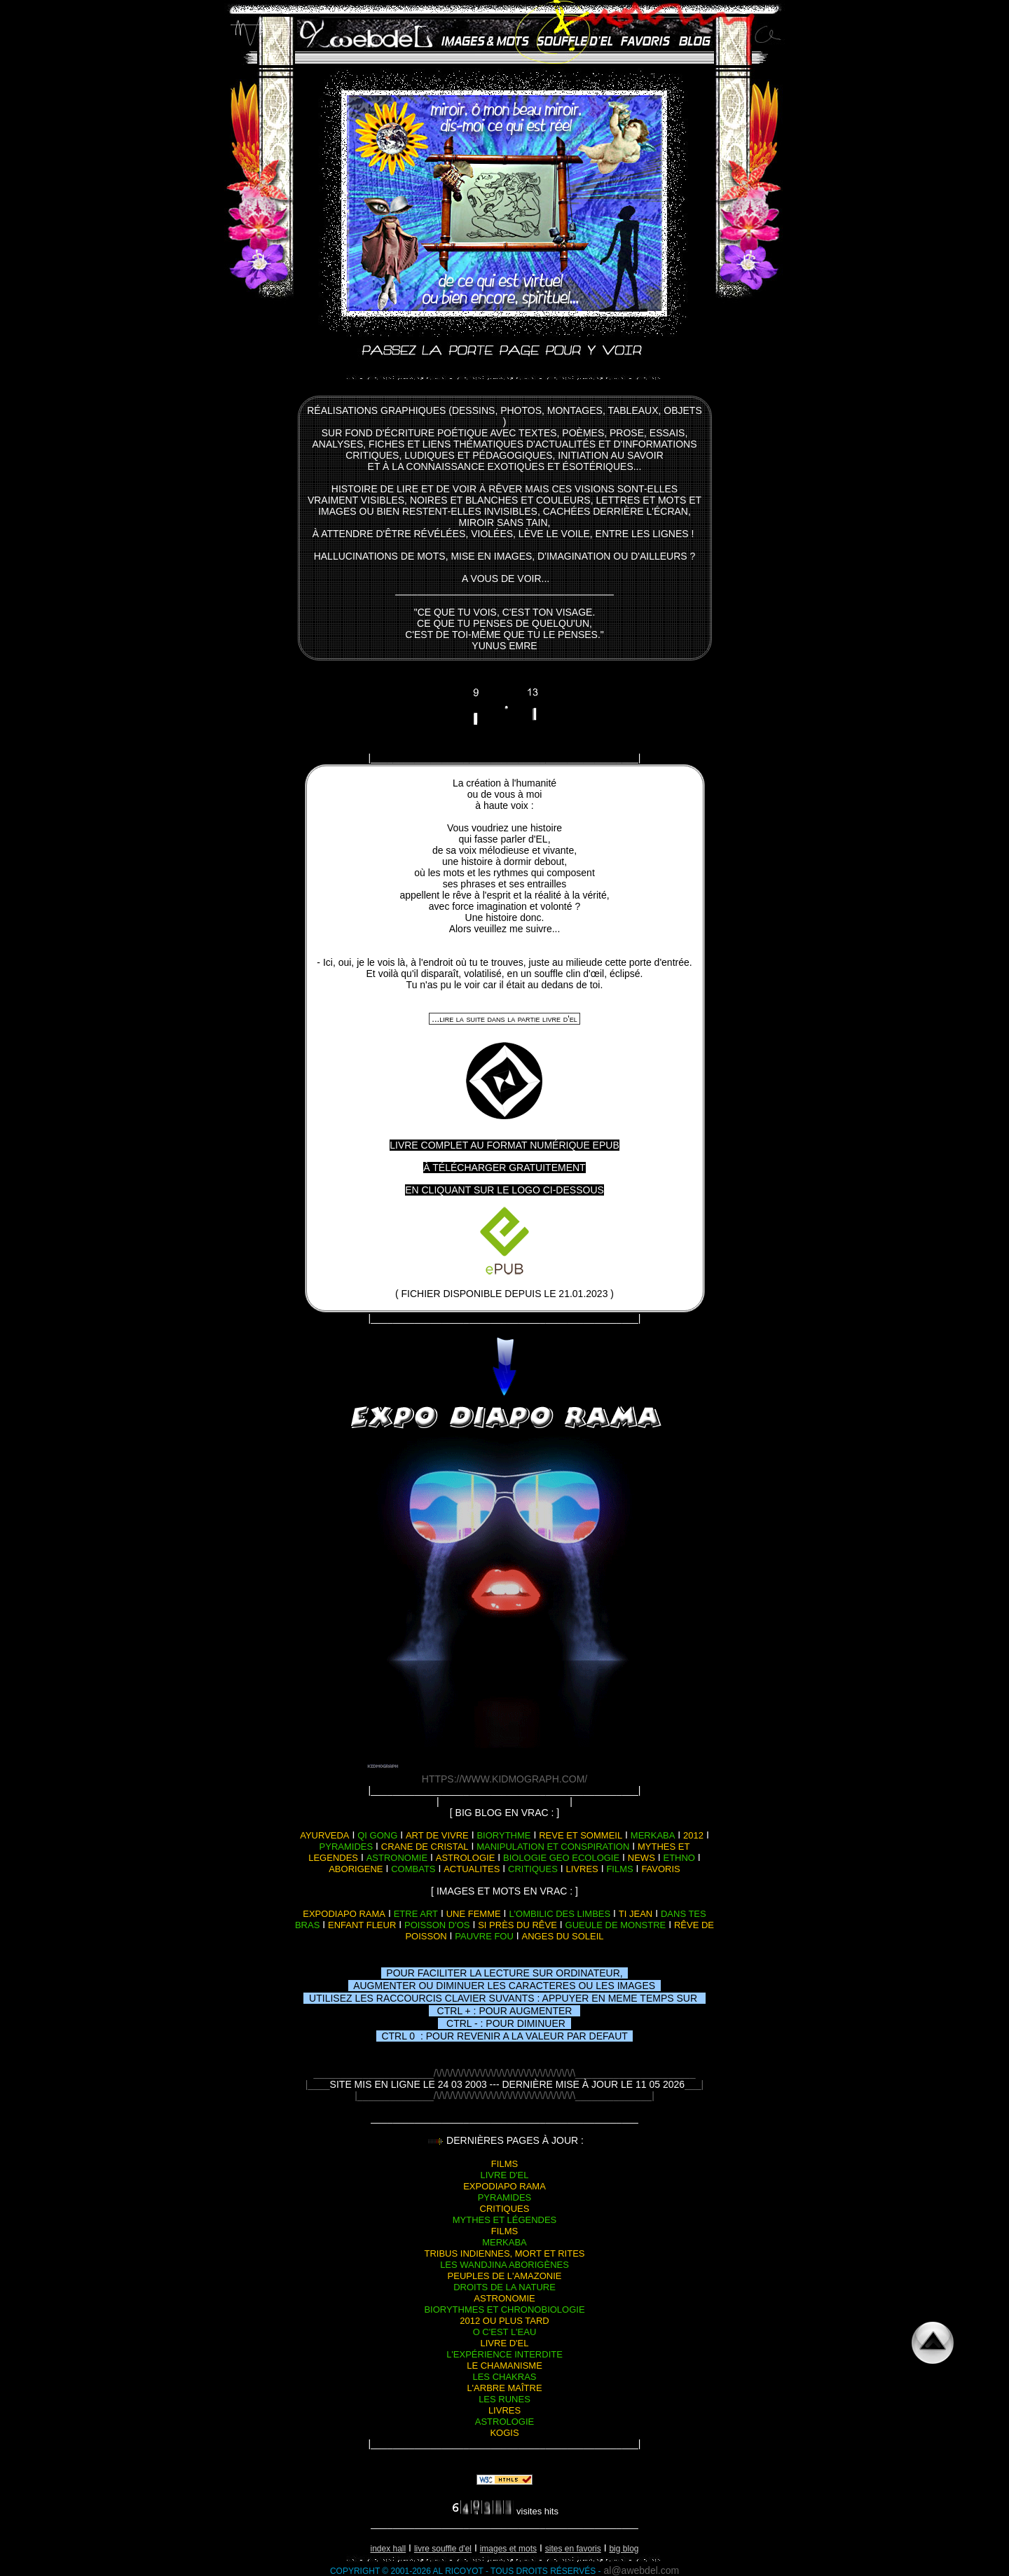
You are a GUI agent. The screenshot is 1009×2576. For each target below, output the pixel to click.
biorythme (503, 1835)
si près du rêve (517, 1925)
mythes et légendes (505, 2220)
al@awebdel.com (642, 2570)
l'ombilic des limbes (559, 1914)
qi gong (377, 1835)
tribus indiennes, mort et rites (505, 2253)
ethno (679, 1858)
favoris (660, 1869)
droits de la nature (504, 2287)
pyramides (346, 1846)
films (619, 1869)
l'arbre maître (504, 2388)
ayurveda (324, 1835)
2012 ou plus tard (504, 2320)
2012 (693, 1835)
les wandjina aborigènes (504, 2264)
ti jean (635, 1914)
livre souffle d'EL (443, 2549)
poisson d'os (437, 1925)
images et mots (508, 2549)
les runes (504, 2399)
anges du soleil (563, 1936)
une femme (473, 1914)
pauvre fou (484, 1936)
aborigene (356, 1869)
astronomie (396, 1858)
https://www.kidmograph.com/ (504, 1779)
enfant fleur (362, 1925)
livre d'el (505, 2175)
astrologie (465, 1858)
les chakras (504, 2376)
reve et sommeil (580, 1835)
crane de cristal (425, 1846)
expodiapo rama (344, 1914)
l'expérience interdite (504, 2354)
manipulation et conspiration (552, 1846)
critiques (533, 1869)
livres (582, 1869)
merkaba (653, 1835)
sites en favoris (573, 2549)
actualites (472, 1869)
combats (413, 1869)
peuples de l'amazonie (505, 2276)
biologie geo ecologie (561, 1858)
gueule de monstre (615, 1925)
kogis (504, 2433)
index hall (388, 2549)
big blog (623, 2549)
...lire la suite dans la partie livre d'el (505, 1018)
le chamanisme (504, 2365)
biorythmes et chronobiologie (504, 2309)
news (641, 1858)
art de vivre (437, 1835)
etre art (416, 1914)
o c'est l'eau (505, 2332)
